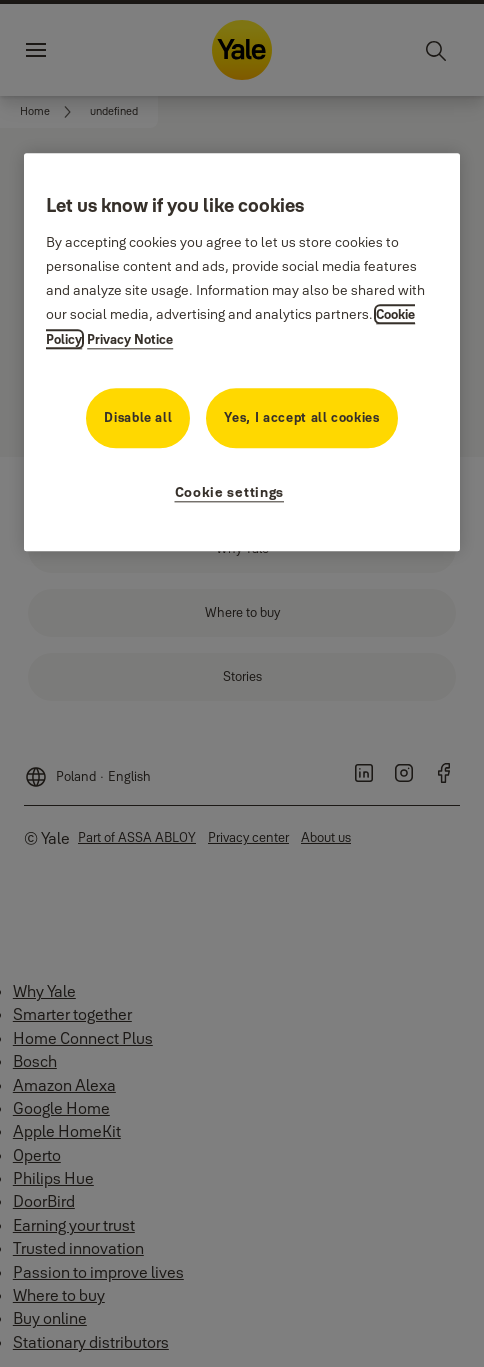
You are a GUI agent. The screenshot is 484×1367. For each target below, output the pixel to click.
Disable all (138, 417)
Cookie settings (230, 492)
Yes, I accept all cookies (301, 417)
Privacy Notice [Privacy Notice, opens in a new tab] (130, 339)
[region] (242, 352)
